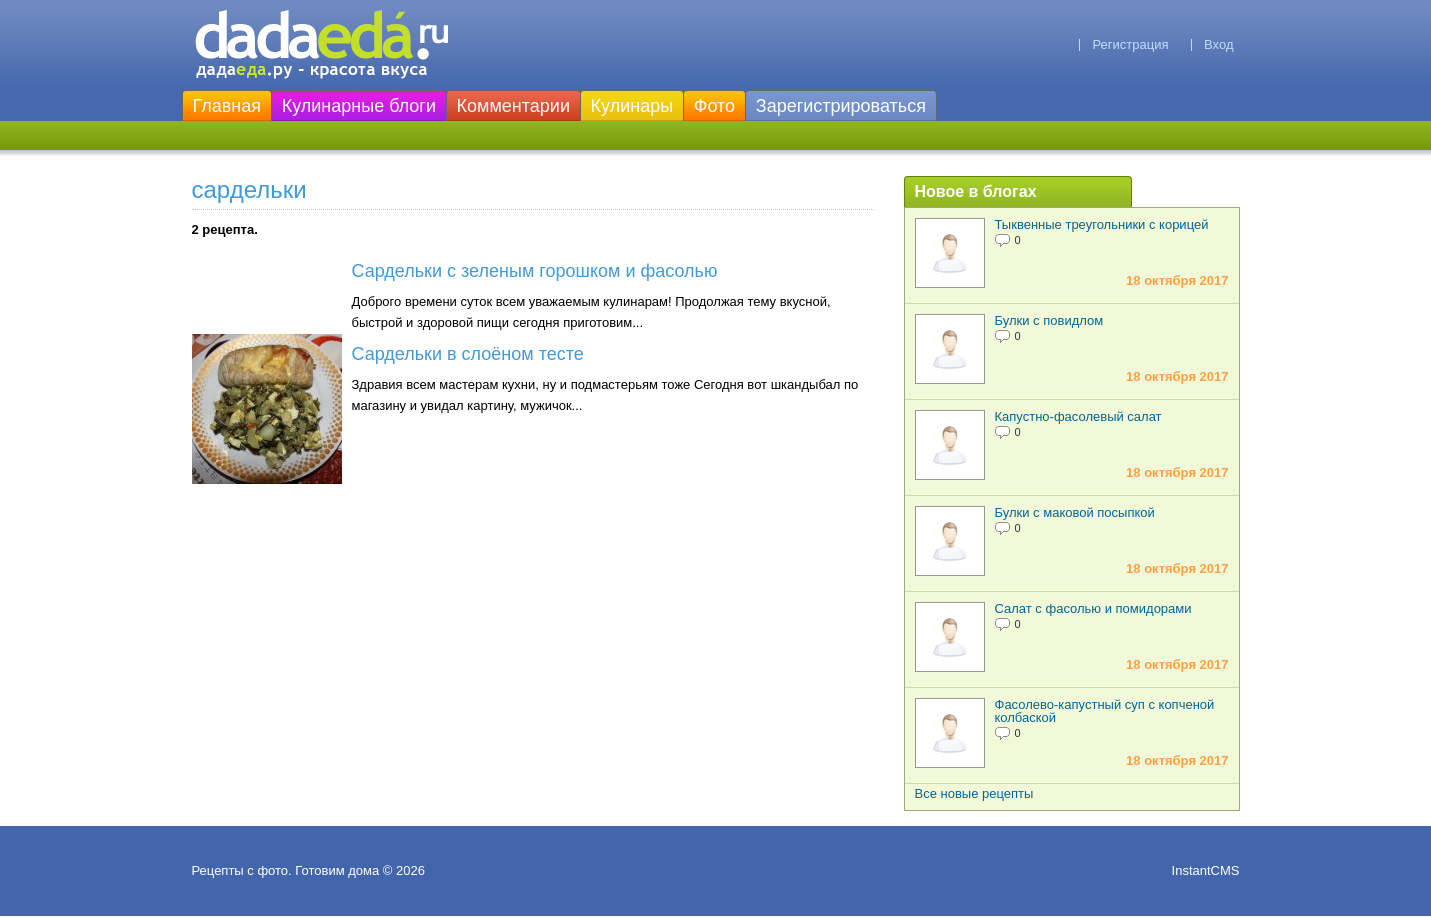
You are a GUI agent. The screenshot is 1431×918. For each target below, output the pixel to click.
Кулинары (632, 106)
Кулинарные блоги (359, 106)
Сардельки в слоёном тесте (468, 354)
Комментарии (513, 106)
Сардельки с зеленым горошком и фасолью (535, 271)
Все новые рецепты (974, 793)
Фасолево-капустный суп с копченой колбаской (1105, 711)
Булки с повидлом (1049, 320)
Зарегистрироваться (841, 106)
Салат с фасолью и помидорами (1093, 608)
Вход (1218, 44)
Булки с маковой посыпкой (1075, 512)
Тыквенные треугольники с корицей (1102, 224)
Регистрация (1130, 44)
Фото (714, 106)
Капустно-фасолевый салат (1078, 416)
